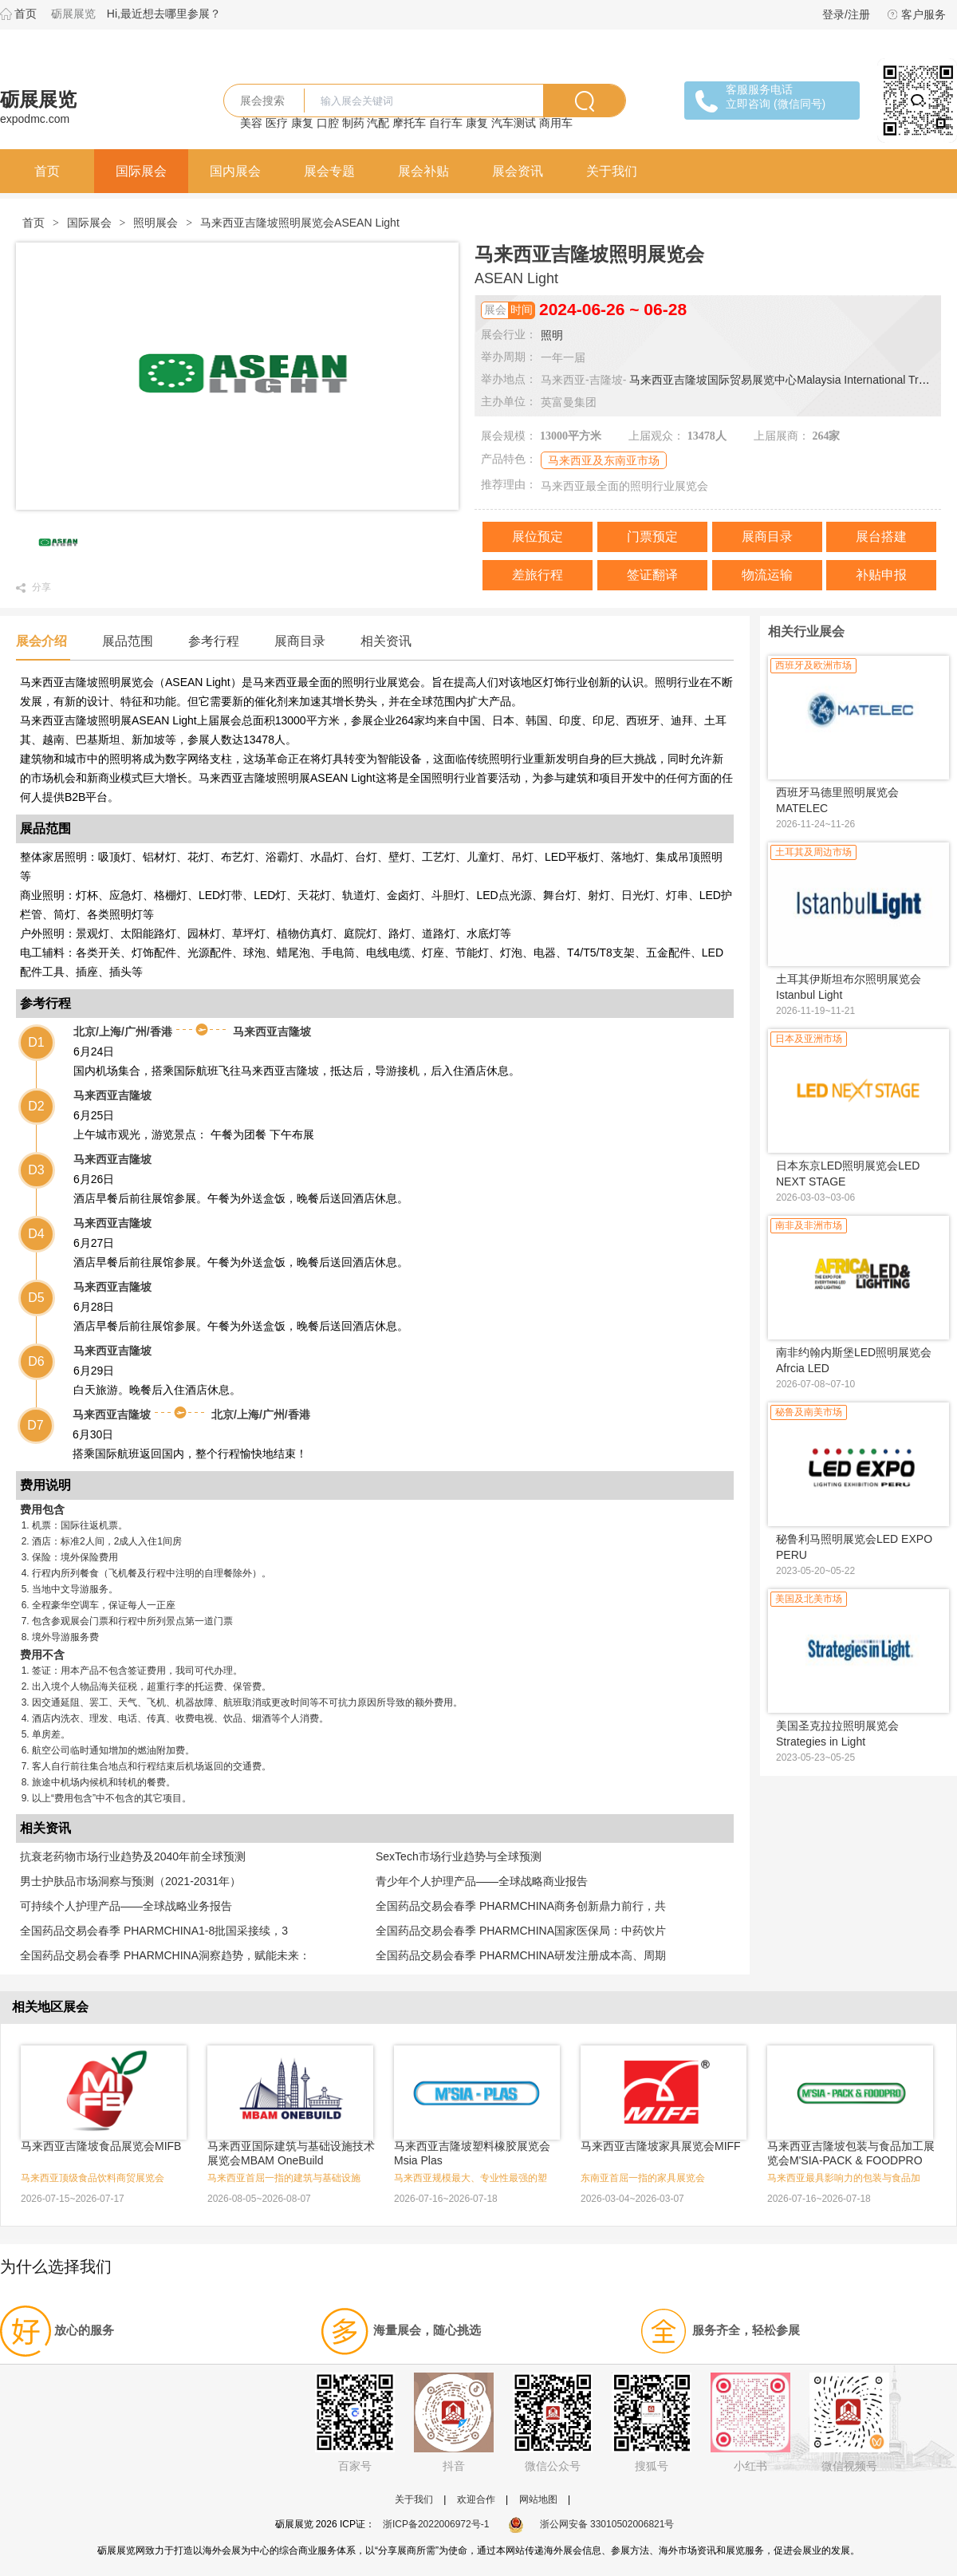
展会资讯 (517, 171)
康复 (302, 122)
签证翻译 (652, 575)
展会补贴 (423, 171)
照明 (552, 335)
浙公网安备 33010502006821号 (591, 2524)
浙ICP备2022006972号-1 (436, 2524)
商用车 (556, 122)
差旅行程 (537, 575)
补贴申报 (881, 575)
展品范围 (127, 641)
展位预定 (537, 536)
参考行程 (213, 641)
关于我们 (611, 171)
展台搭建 (881, 536)
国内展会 (235, 171)
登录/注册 (846, 14)
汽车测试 (513, 122)
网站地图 (538, 2499)
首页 (25, 13)
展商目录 (767, 536)
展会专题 (329, 171)
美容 (251, 122)
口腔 (328, 122)
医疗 (277, 122)
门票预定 (652, 536)
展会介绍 (41, 641)
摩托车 (409, 122)
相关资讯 (386, 641)
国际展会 (141, 171)
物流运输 (767, 575)
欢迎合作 (476, 2499)
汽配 (378, 122)
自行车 (446, 122)
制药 (353, 122)
